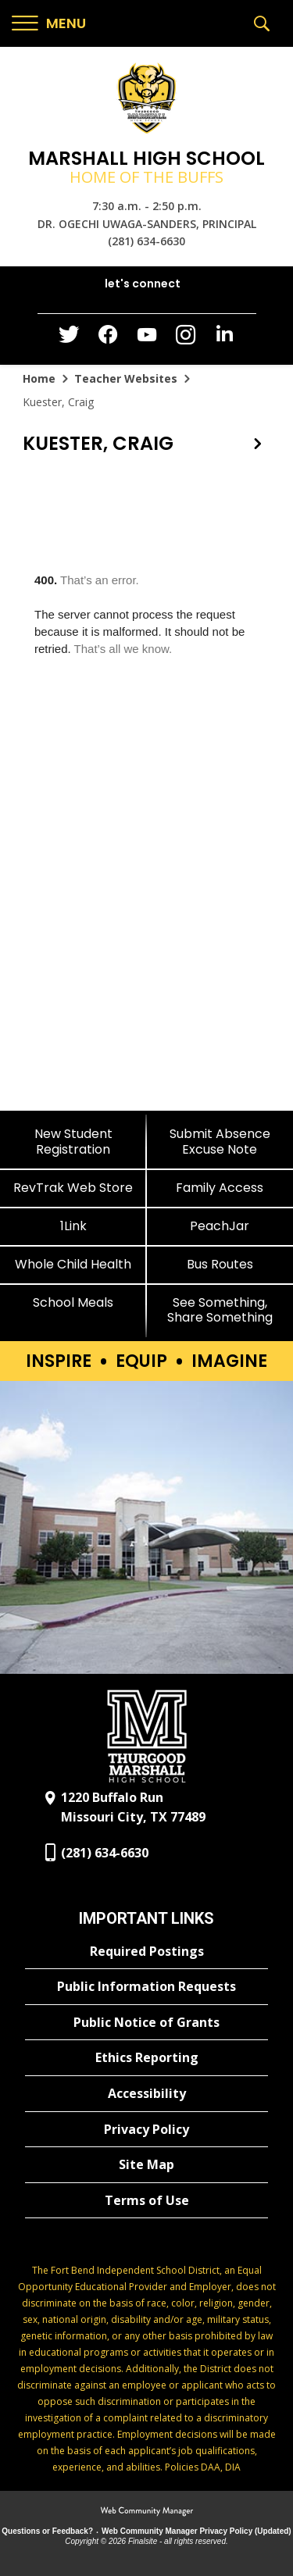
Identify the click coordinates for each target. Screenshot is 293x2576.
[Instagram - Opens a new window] (185, 339)
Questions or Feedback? (47, 2531)
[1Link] (73, 1226)
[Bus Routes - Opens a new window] (220, 1264)
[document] (146, 790)
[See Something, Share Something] (220, 1309)
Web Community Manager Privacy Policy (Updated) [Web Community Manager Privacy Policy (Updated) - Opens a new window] (196, 2531)
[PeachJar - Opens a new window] (220, 1226)
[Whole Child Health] (73, 1264)
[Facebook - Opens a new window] (107, 339)
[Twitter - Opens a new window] (68, 338)
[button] (49, 23)
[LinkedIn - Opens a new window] (225, 338)
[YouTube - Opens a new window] (146, 338)
